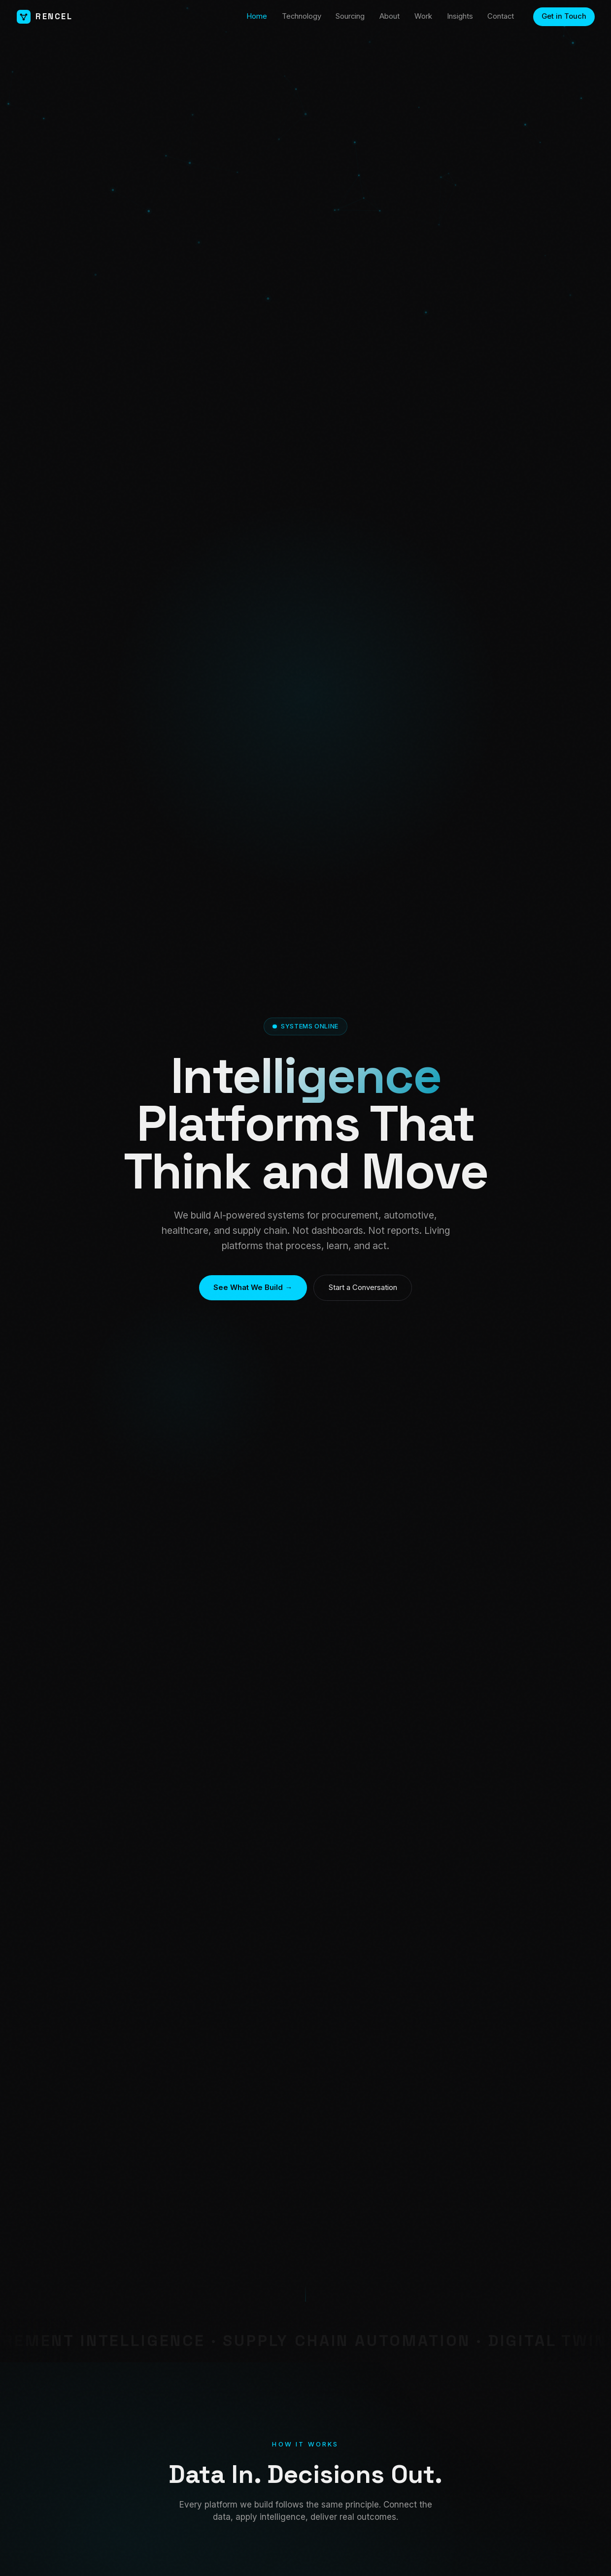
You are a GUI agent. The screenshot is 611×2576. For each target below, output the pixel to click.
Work (423, 16)
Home (256, 16)
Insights (460, 16)
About (389, 16)
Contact (500, 16)
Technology (301, 16)
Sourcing (350, 16)
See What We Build (252, 1288)
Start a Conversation (363, 1287)
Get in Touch (564, 16)
